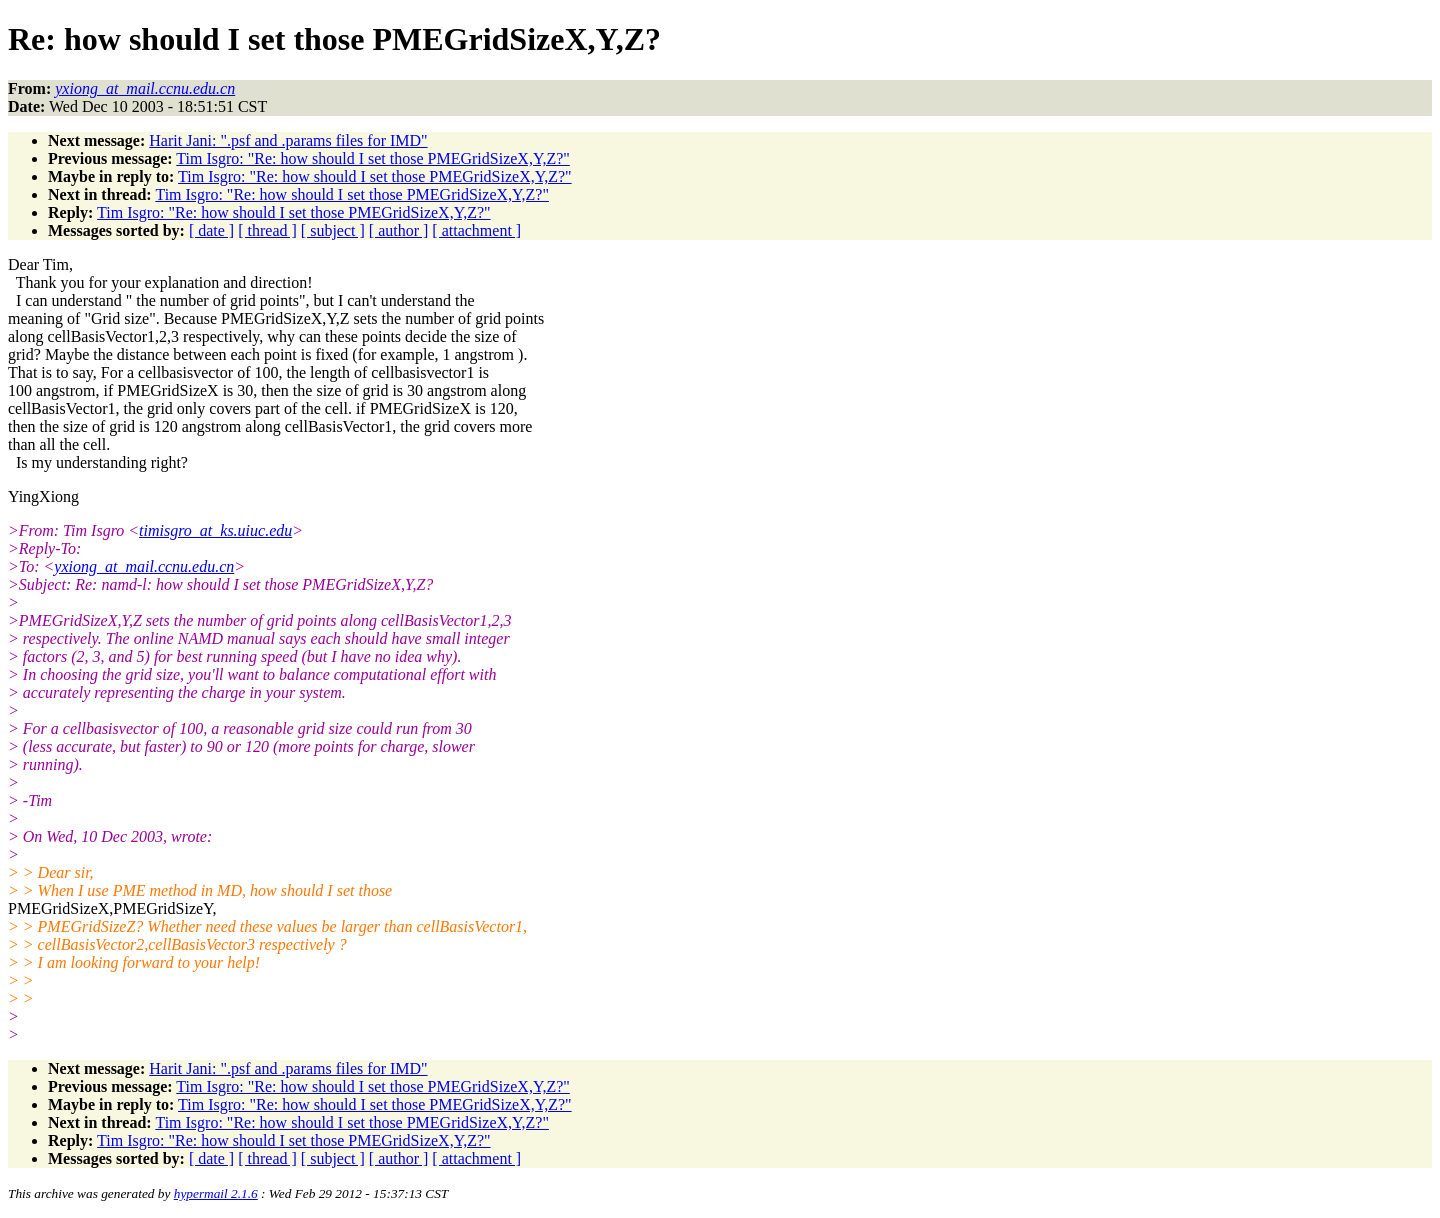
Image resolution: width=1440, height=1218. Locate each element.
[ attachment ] (476, 230)
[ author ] (399, 230)
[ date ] (211, 230)
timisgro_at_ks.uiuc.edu (215, 530)
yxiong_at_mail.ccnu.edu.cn (144, 566)
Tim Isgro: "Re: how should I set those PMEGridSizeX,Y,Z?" (373, 158)
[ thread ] (267, 230)
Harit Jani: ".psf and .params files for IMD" (288, 140)
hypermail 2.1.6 (216, 1193)
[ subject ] (333, 230)
